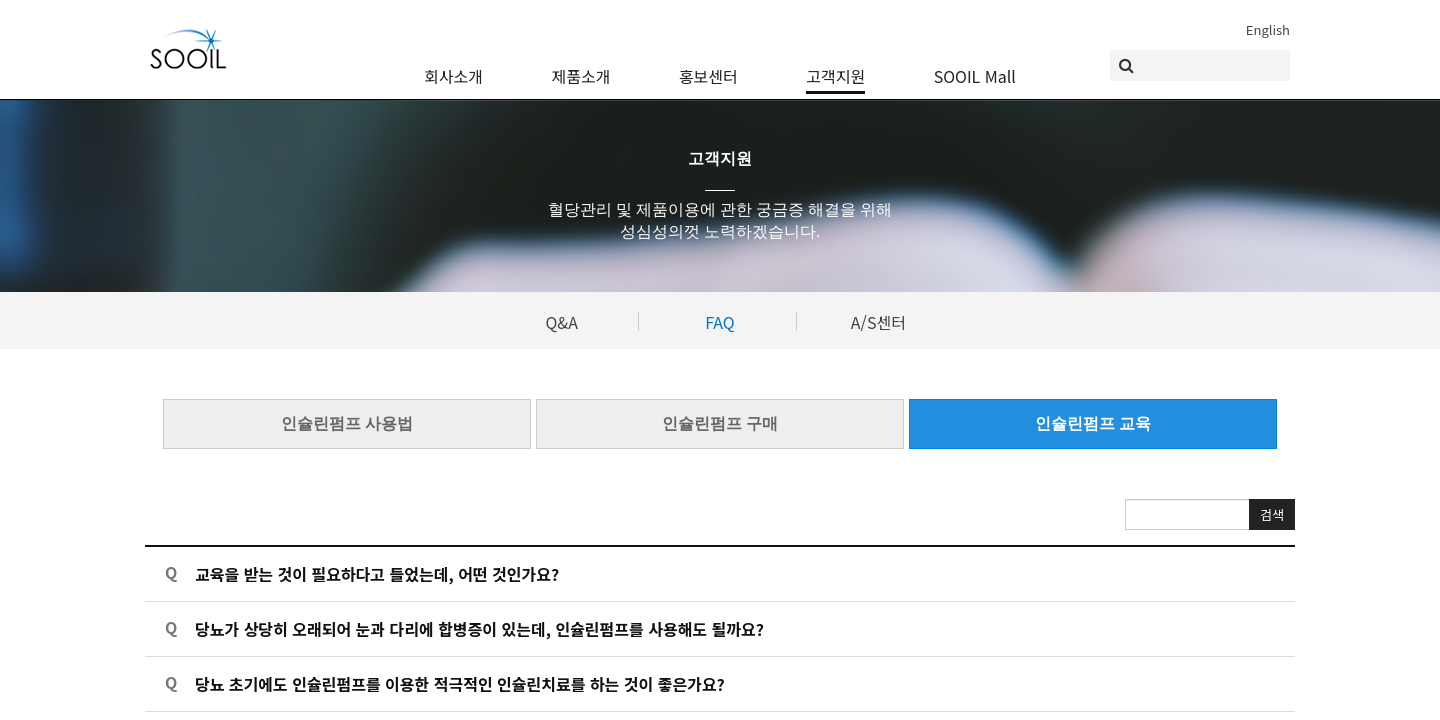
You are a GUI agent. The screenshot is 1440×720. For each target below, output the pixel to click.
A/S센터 (878, 322)
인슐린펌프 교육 (1093, 423)
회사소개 (453, 65)
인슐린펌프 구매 (720, 423)
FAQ (720, 322)
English (1268, 29)
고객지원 (835, 65)
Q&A (561, 322)
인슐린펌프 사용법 (347, 423)
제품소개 (581, 65)
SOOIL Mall (975, 65)
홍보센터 (708, 65)
